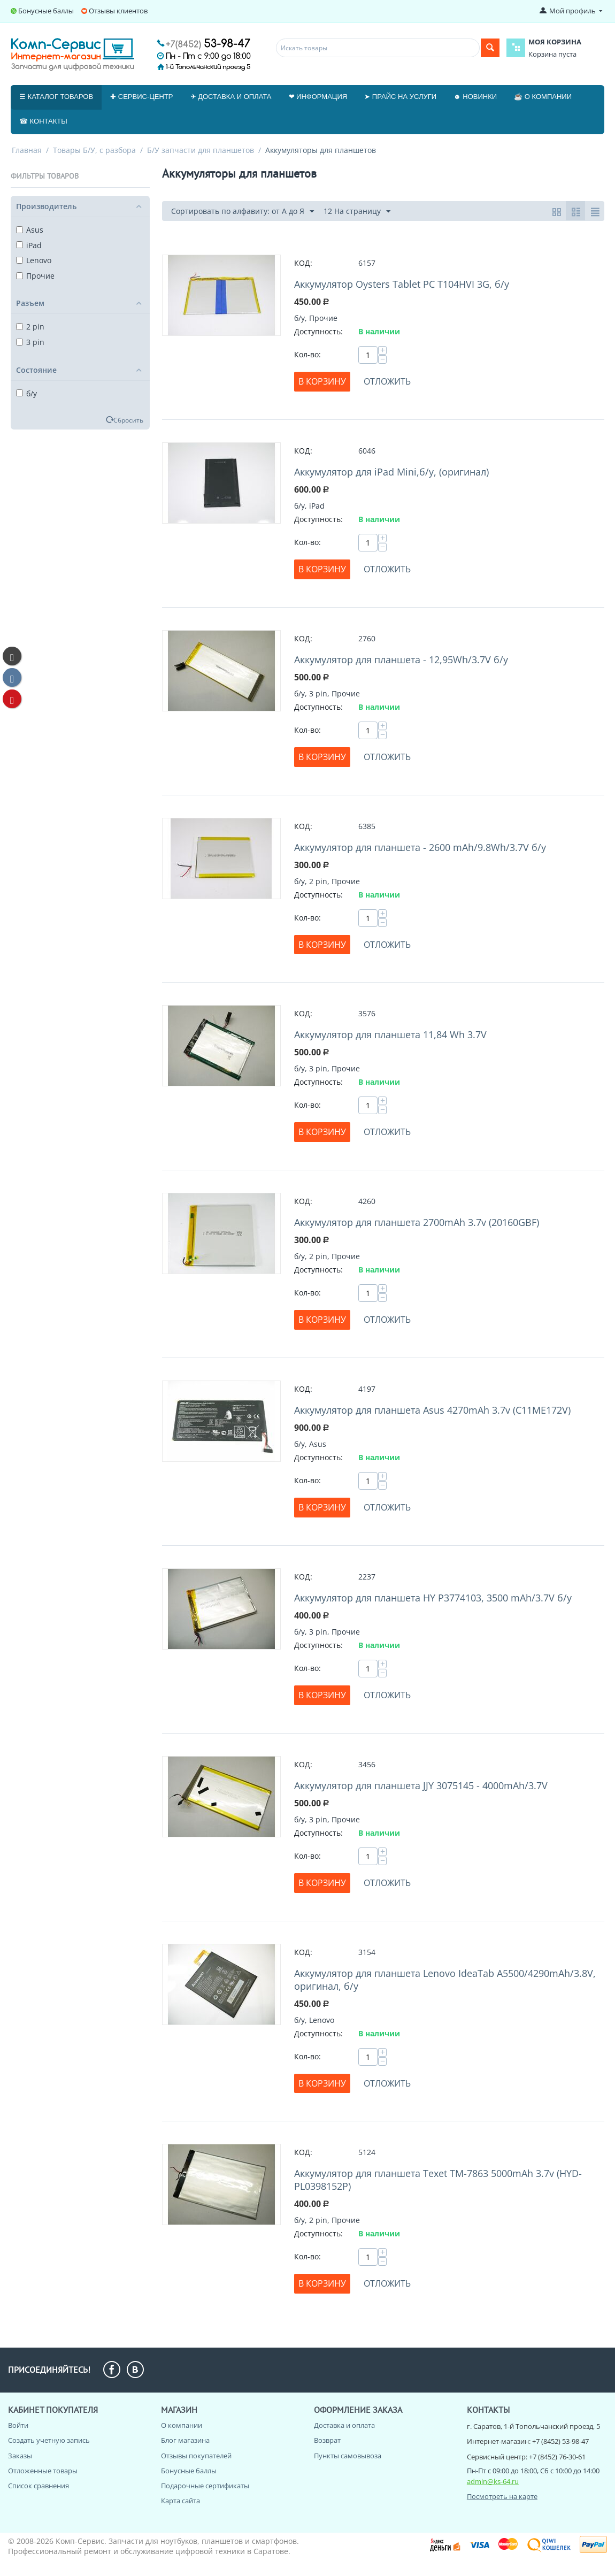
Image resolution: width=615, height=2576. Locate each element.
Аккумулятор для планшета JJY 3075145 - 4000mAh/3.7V (421, 1785)
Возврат (327, 2440)
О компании (181, 2425)
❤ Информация (318, 97)
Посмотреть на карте (502, 2496)
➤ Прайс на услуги (400, 97)
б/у (26, 393)
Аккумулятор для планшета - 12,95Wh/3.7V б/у (401, 659)
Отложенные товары (43, 2470)
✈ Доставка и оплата (231, 97)
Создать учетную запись (49, 2440)
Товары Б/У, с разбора (94, 150)
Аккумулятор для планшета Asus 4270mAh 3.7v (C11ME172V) (432, 1410)
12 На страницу (357, 211)
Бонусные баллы (46, 11)
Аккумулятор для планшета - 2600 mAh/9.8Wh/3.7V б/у (420, 847)
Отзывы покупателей (196, 2455)
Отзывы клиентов (118, 11)
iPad (29, 245)
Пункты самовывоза (347, 2455)
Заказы (20, 2455)
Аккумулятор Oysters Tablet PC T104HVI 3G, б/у (401, 284)
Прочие (35, 276)
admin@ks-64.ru (493, 2481)
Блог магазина (185, 2440)
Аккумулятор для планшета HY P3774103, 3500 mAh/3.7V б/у (433, 1597)
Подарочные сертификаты (205, 2485)
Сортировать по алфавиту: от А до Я (242, 211)
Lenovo (33, 260)
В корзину (322, 381)
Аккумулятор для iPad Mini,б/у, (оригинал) (391, 471)
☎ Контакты (43, 121)
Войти (18, 2425)
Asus (29, 230)
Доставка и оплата (344, 2425)
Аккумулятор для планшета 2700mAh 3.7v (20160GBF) (416, 1222)
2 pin (30, 326)
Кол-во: (307, 354)
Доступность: (318, 331)
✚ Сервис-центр (141, 97)
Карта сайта (180, 2500)
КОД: (303, 263)
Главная (27, 150)
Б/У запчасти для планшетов (200, 150)
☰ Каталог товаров (56, 97)
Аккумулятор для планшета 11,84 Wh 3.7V (390, 1034)
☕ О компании (543, 97)
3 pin (30, 342)
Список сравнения (38, 2485)
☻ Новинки (475, 97)
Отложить (387, 381)
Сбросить (128, 420)
